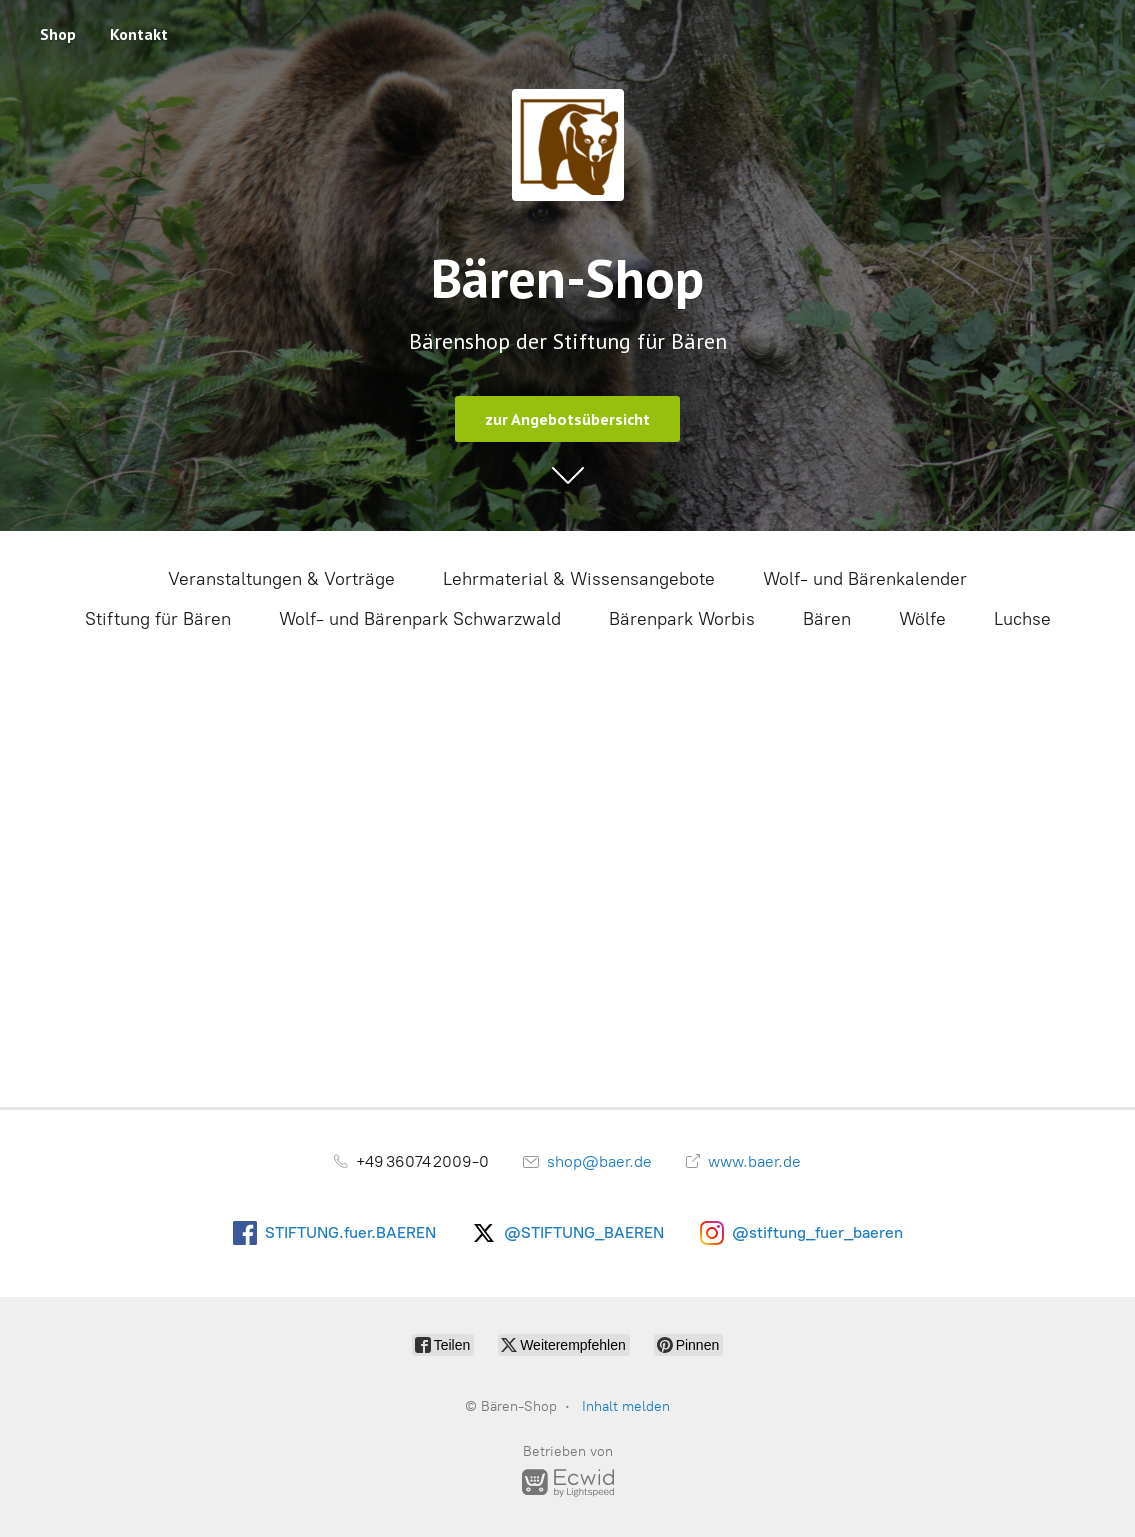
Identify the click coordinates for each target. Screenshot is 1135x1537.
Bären (827, 619)
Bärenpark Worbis (682, 619)
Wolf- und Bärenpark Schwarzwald (420, 619)
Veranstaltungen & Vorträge (281, 579)
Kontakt (139, 34)
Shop (58, 34)
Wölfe (922, 619)
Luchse (1022, 619)
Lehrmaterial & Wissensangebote (579, 579)
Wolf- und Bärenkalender (865, 579)
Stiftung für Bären (158, 619)
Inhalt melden (626, 1406)
